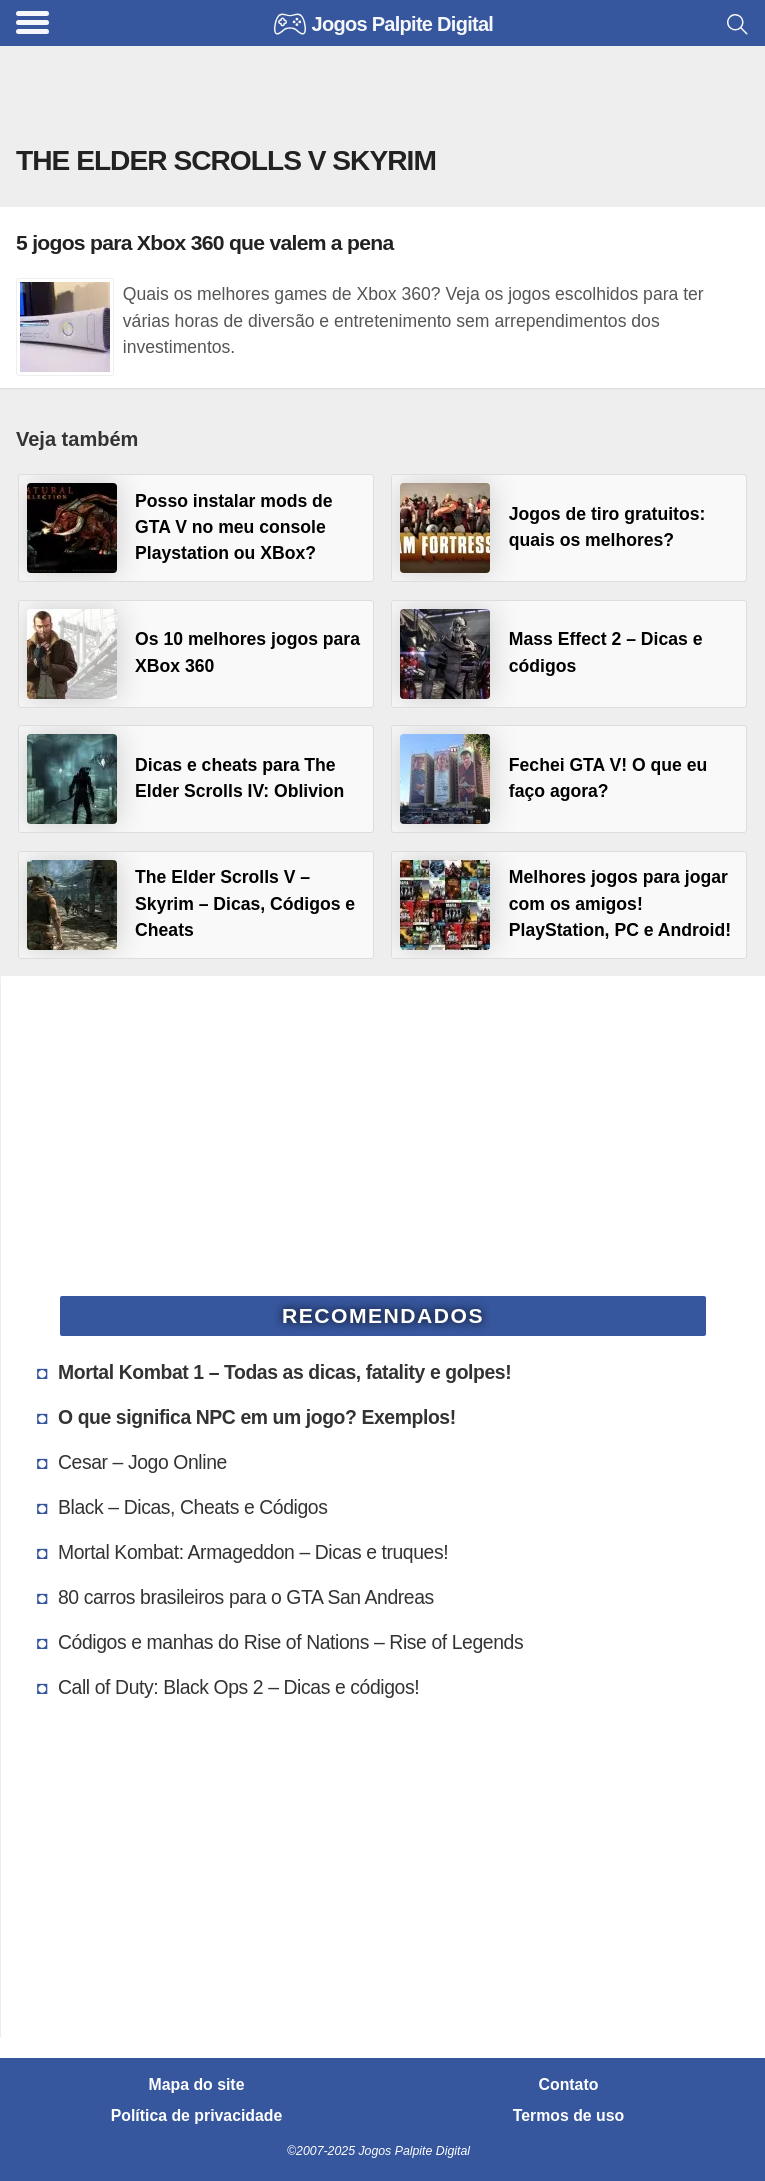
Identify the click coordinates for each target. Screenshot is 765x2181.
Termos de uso (568, 2116)
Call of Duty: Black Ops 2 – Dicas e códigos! (238, 1687)
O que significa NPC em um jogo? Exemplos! (257, 1417)
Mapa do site (197, 2085)
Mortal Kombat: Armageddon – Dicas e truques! (253, 1552)
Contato (569, 2085)
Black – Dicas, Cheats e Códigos (193, 1507)
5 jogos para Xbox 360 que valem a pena (204, 242)
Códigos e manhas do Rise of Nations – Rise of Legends (290, 1642)
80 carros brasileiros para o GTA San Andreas (246, 1597)
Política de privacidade (197, 2116)
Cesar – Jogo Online (142, 1462)
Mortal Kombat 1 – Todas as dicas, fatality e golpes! (284, 1372)
